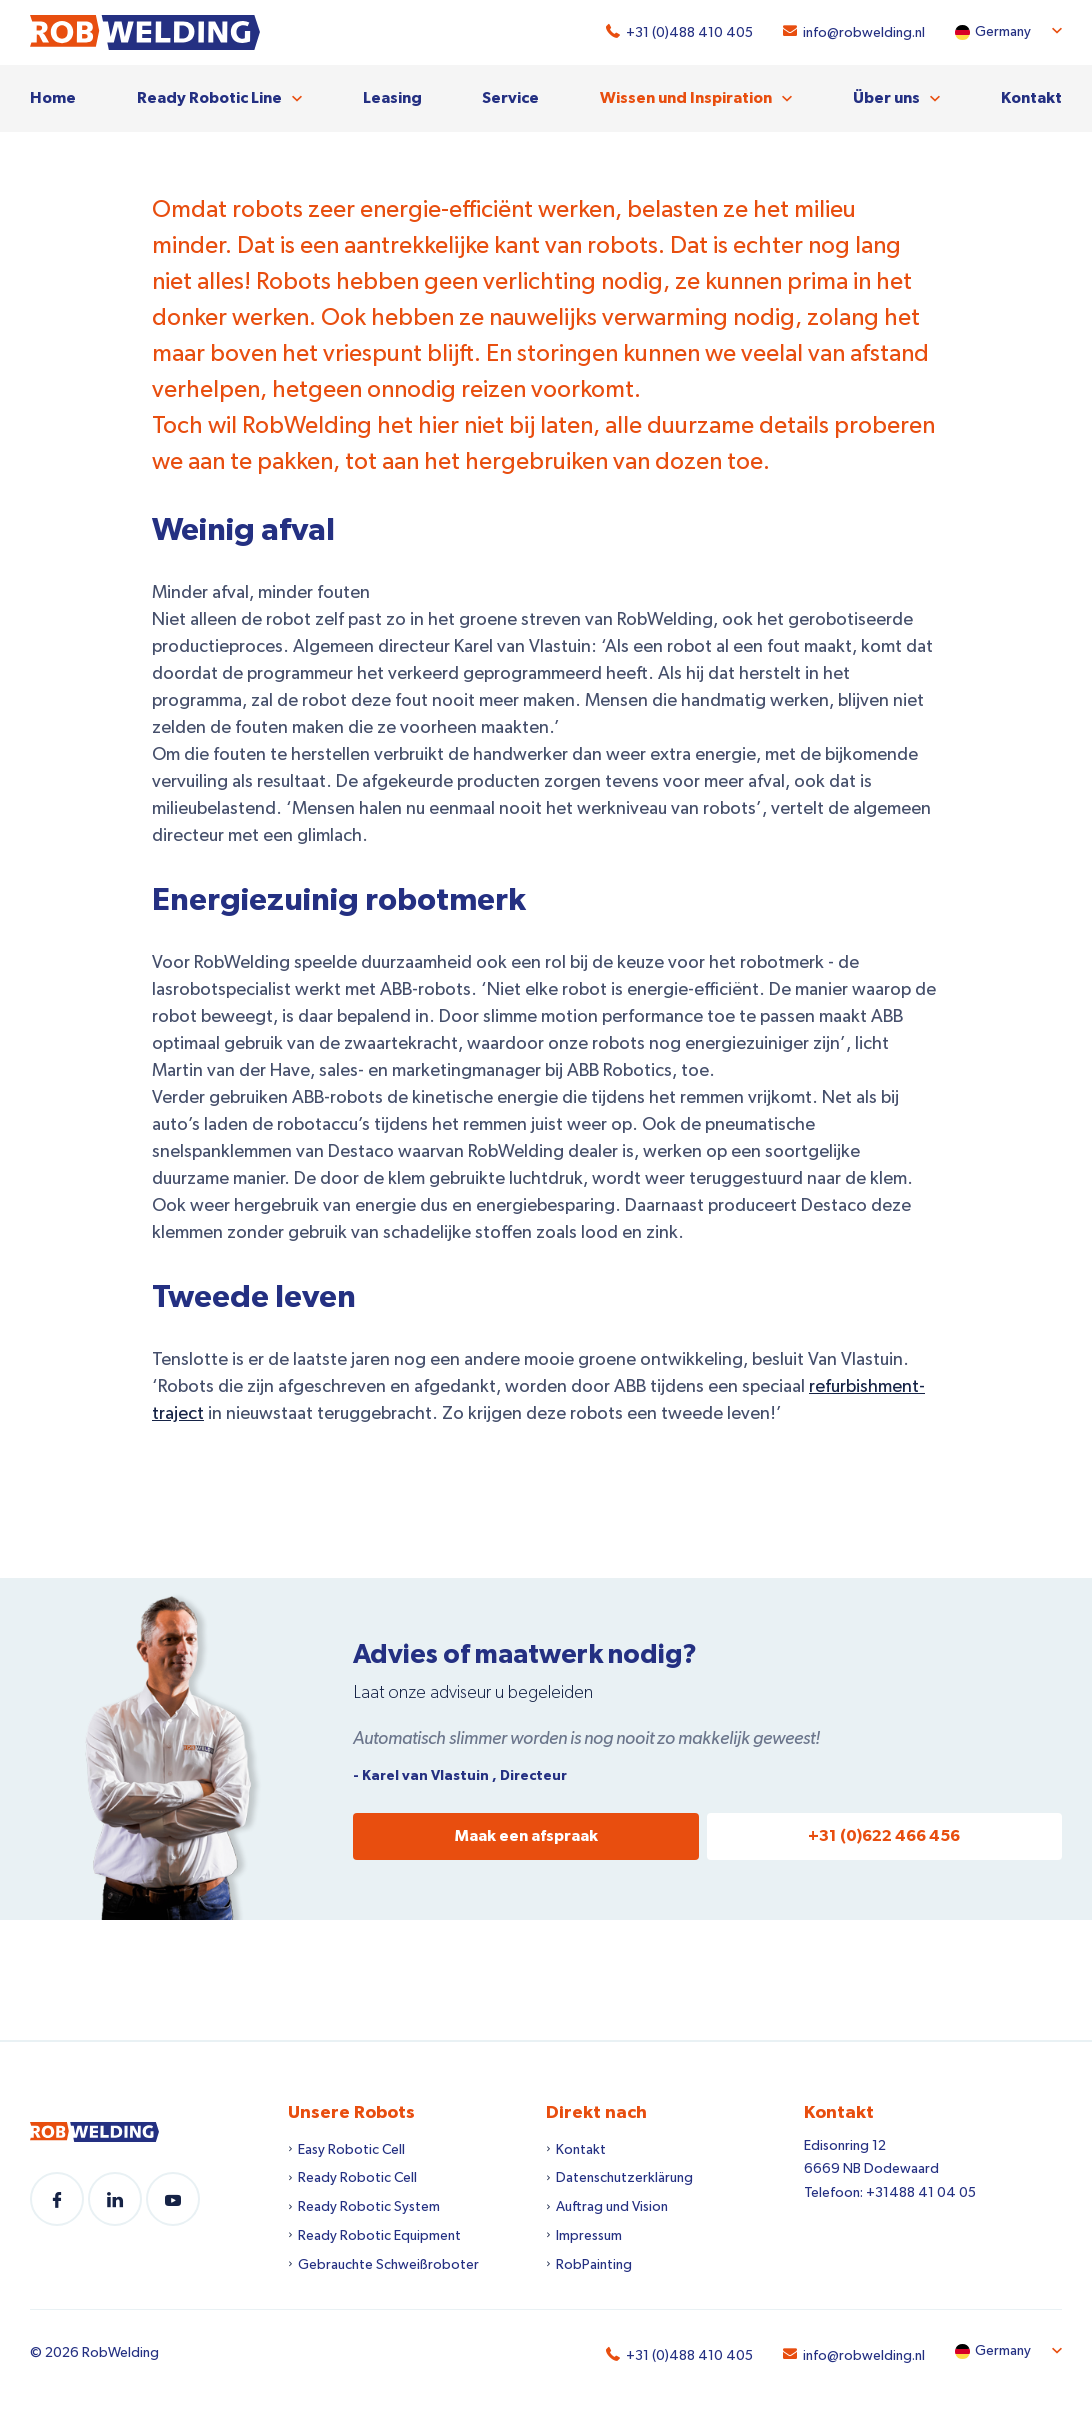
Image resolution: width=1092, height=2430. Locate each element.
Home (53, 98)
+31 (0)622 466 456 (884, 1836)
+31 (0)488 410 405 (689, 33)
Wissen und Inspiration (686, 98)
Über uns (886, 98)
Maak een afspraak (526, 1836)
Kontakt (1031, 98)
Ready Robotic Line (209, 98)
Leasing (392, 98)
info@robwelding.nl (864, 33)
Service (510, 98)
